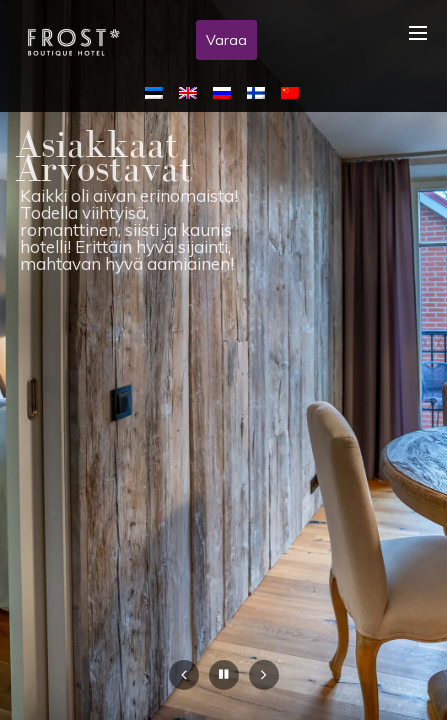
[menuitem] (158, 92)
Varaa (226, 40)
